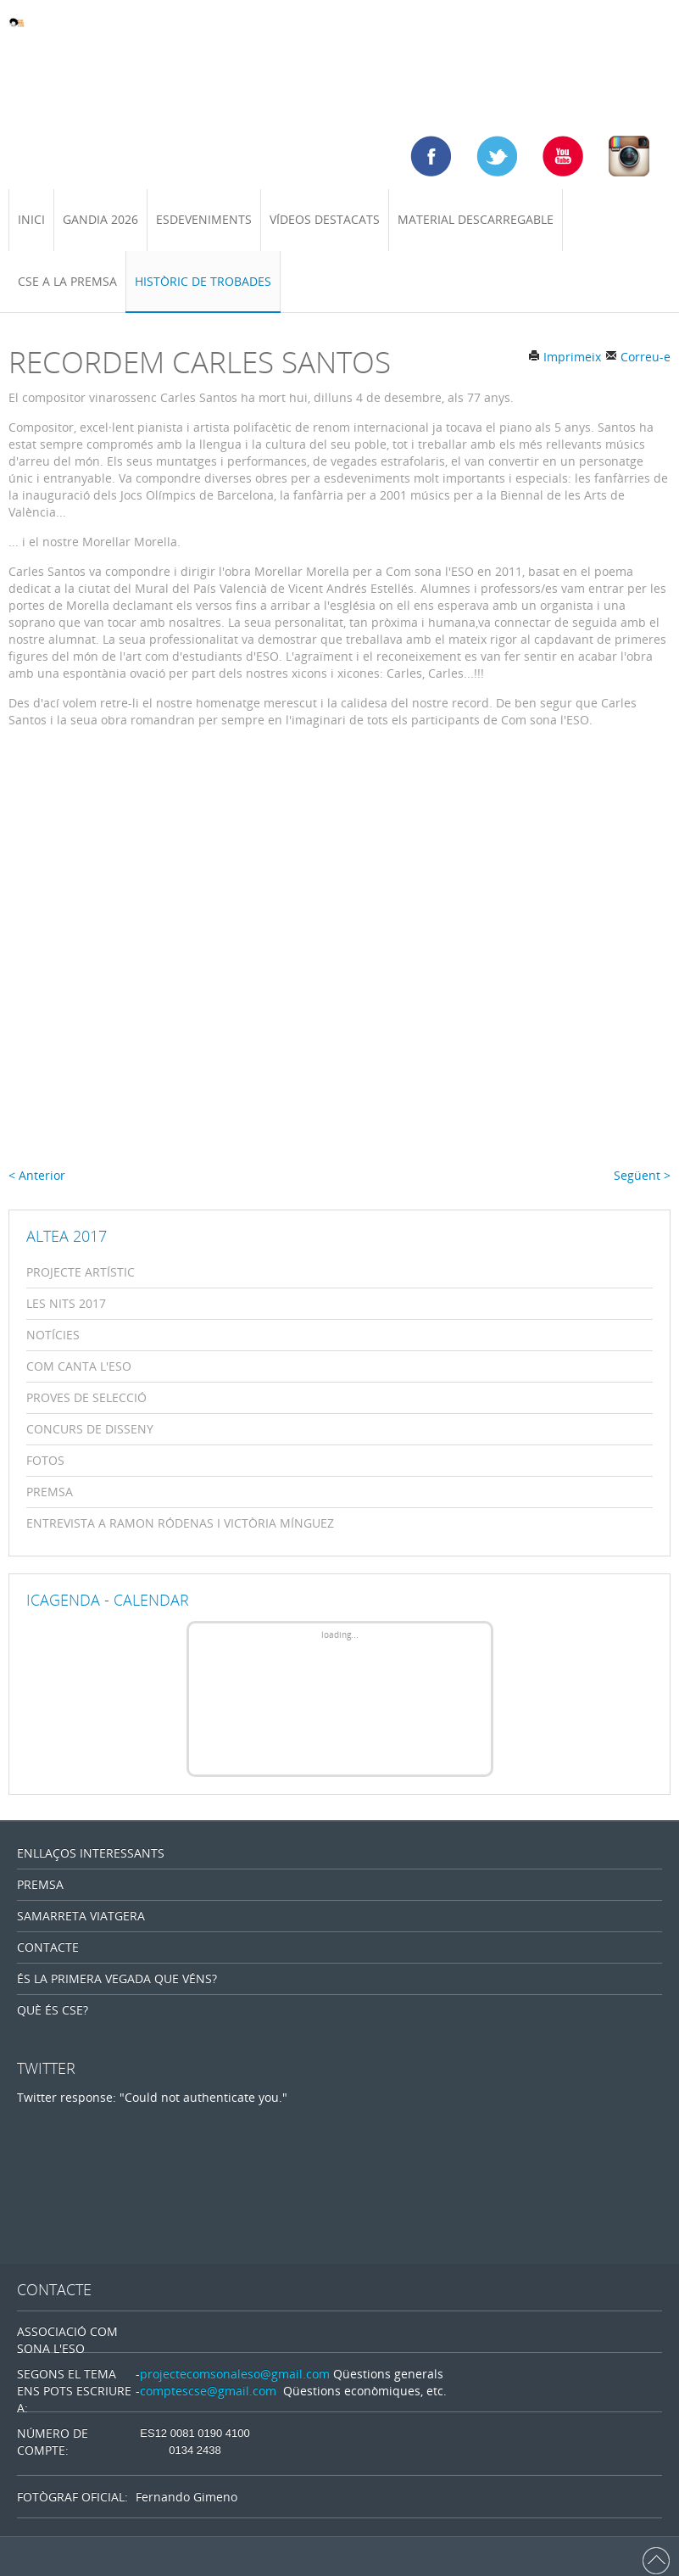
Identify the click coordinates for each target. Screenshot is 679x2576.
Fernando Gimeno (186, 2497)
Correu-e (638, 357)
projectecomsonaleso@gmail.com (235, 2374)
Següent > (642, 1175)
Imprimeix (564, 357)
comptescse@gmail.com (208, 2391)
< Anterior (36, 1175)
